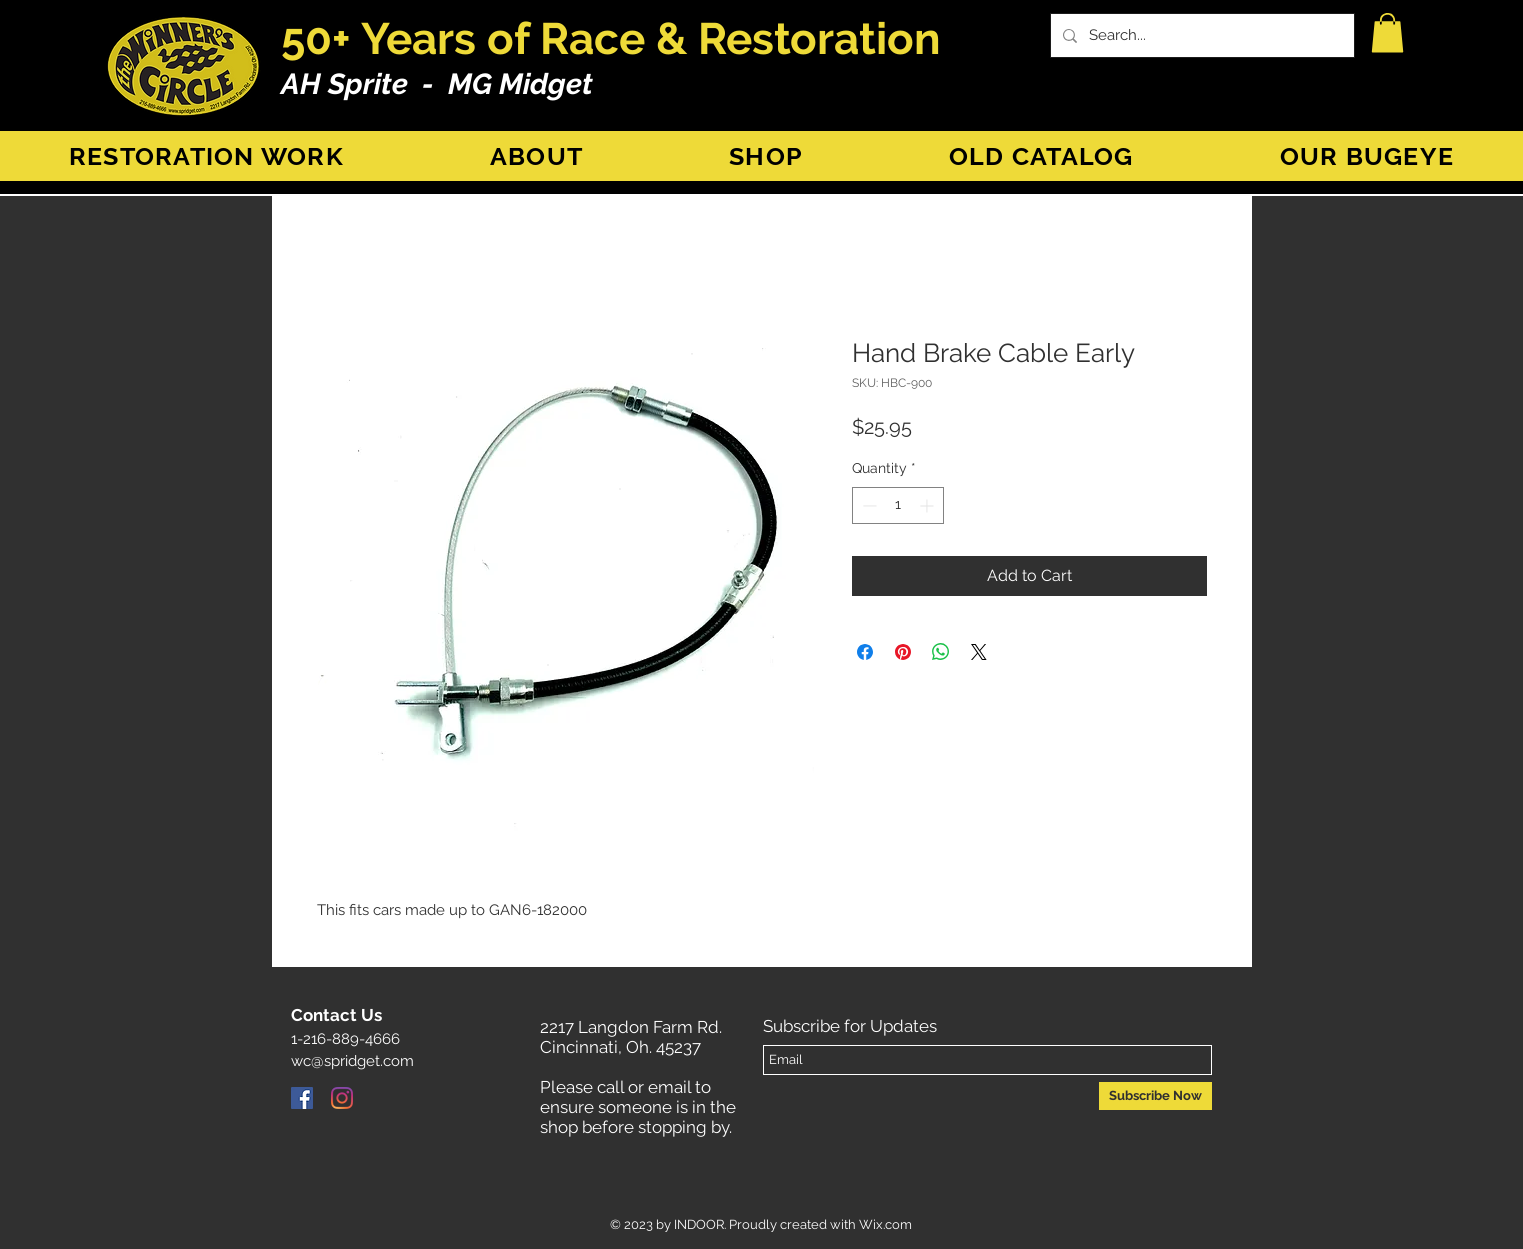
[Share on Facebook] (865, 652)
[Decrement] (867, 505)
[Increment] (928, 505)
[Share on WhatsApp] (941, 652)
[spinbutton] (898, 505)
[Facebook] (302, 1098)
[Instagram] (342, 1098)
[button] (1387, 32)
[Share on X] (979, 652)
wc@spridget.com (352, 1061)
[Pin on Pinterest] (903, 652)
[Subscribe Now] (1155, 1096)
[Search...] (1200, 35)
